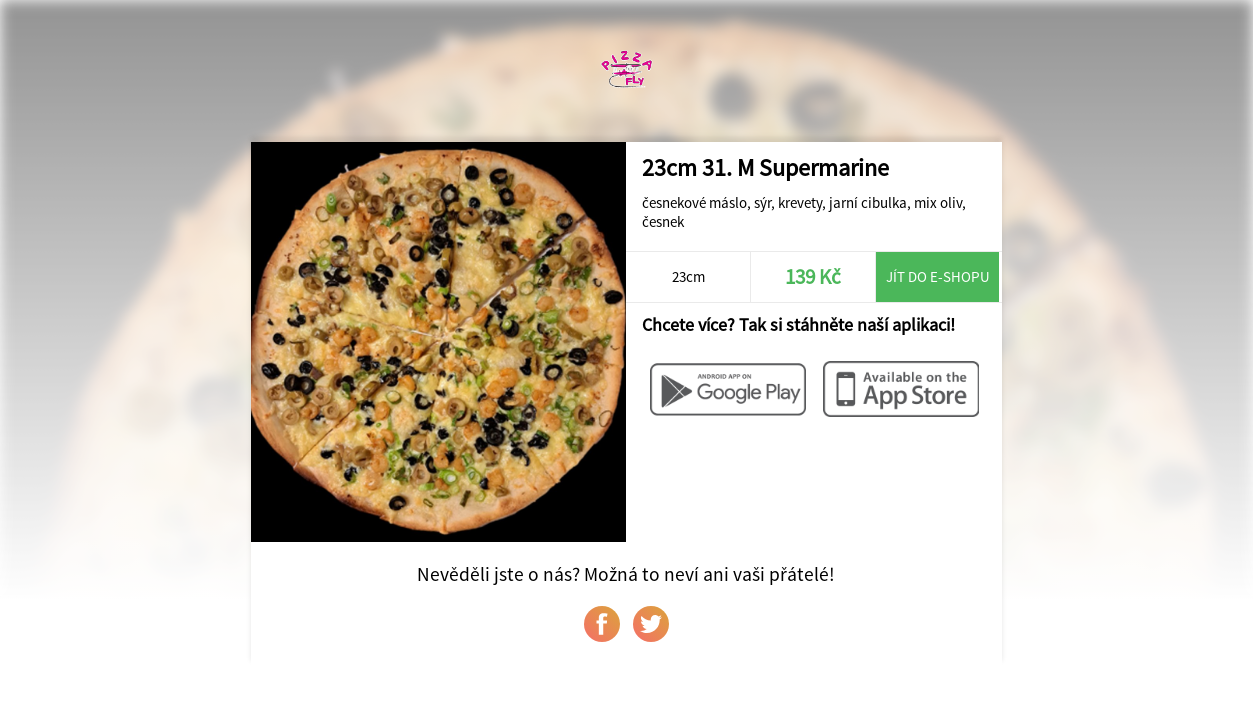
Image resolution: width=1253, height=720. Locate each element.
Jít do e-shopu (938, 276)
